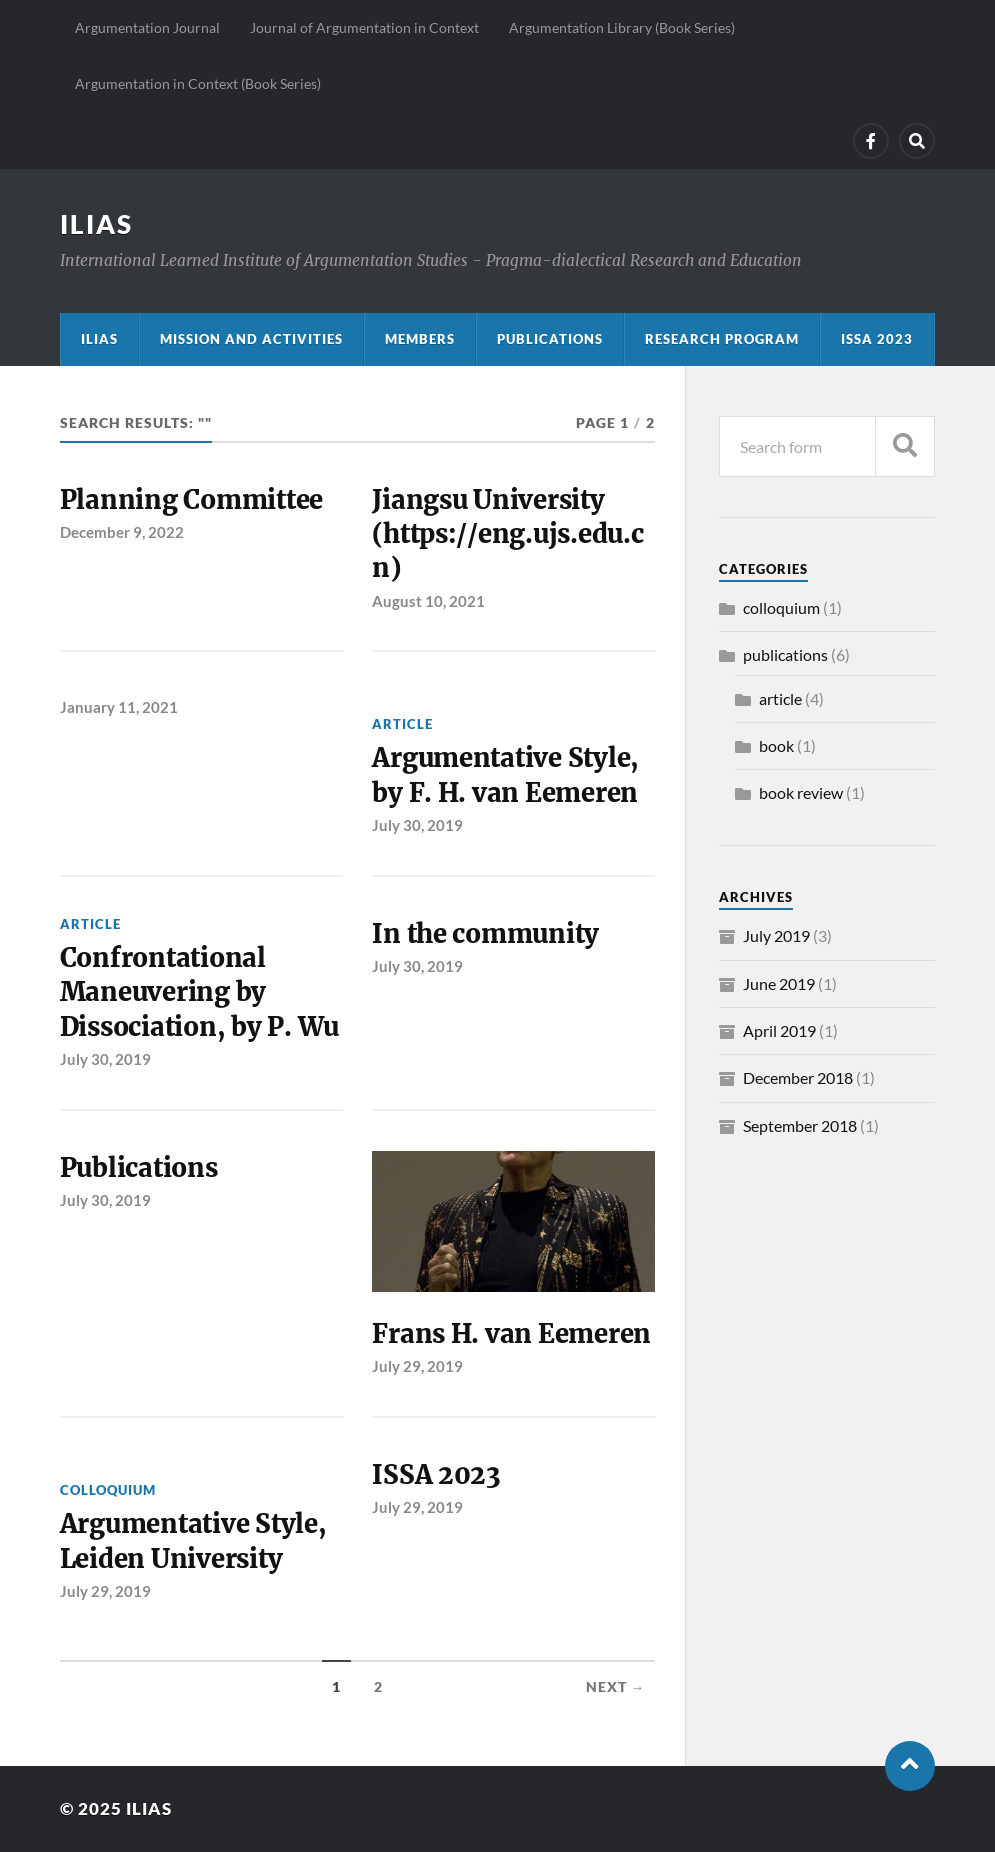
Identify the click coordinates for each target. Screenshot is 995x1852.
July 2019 (776, 935)
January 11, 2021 (119, 707)
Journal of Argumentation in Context (364, 27)
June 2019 (779, 983)
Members (420, 339)
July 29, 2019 (417, 1366)
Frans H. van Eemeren (511, 1334)
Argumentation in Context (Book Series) (198, 83)
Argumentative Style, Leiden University (193, 1541)
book (776, 745)
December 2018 (798, 1077)
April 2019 (779, 1030)
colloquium (108, 1490)
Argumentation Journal (147, 27)
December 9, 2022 (122, 532)
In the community (485, 934)
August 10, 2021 (428, 601)
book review (801, 792)
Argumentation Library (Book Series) (622, 27)
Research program (722, 339)
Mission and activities (251, 339)
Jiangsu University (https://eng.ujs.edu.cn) (507, 534)
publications (785, 654)
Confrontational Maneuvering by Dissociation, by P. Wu (199, 992)
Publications (550, 339)
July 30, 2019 (417, 825)
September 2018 (800, 1125)
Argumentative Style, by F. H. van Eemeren (505, 775)
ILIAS (96, 224)
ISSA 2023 (877, 339)
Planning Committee (191, 500)
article (402, 724)
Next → (616, 1687)
